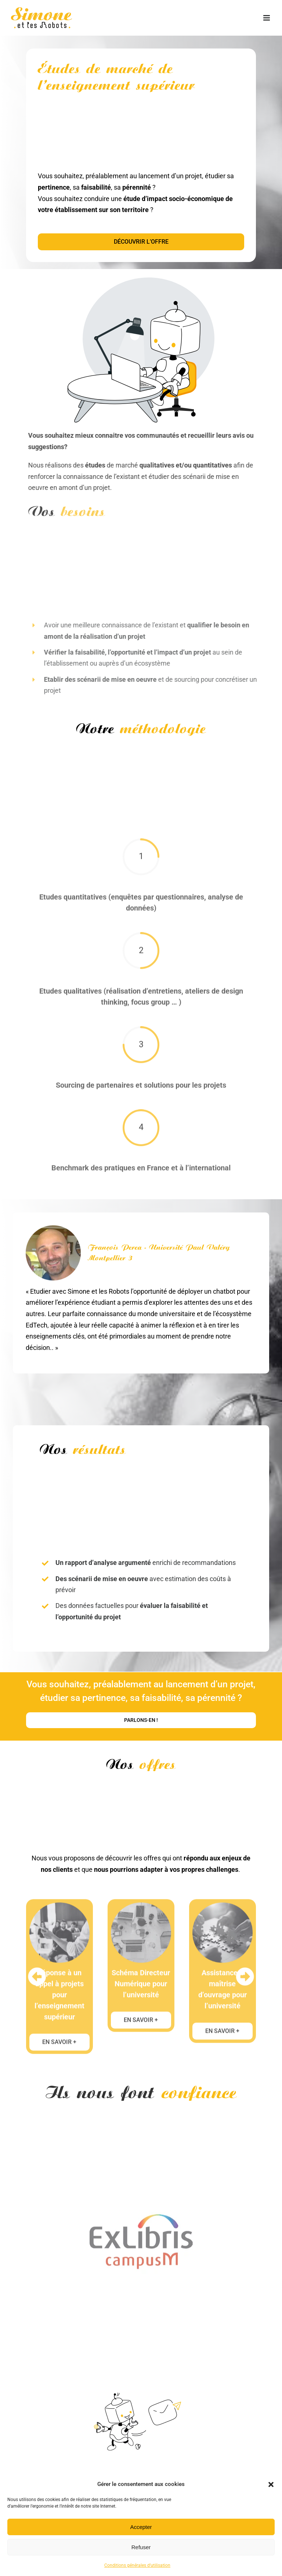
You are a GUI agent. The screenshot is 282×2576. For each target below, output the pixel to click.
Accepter (141, 2527)
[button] (271, 2484)
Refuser (141, 2547)
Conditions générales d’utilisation (137, 2565)
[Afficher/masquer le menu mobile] (267, 18)
